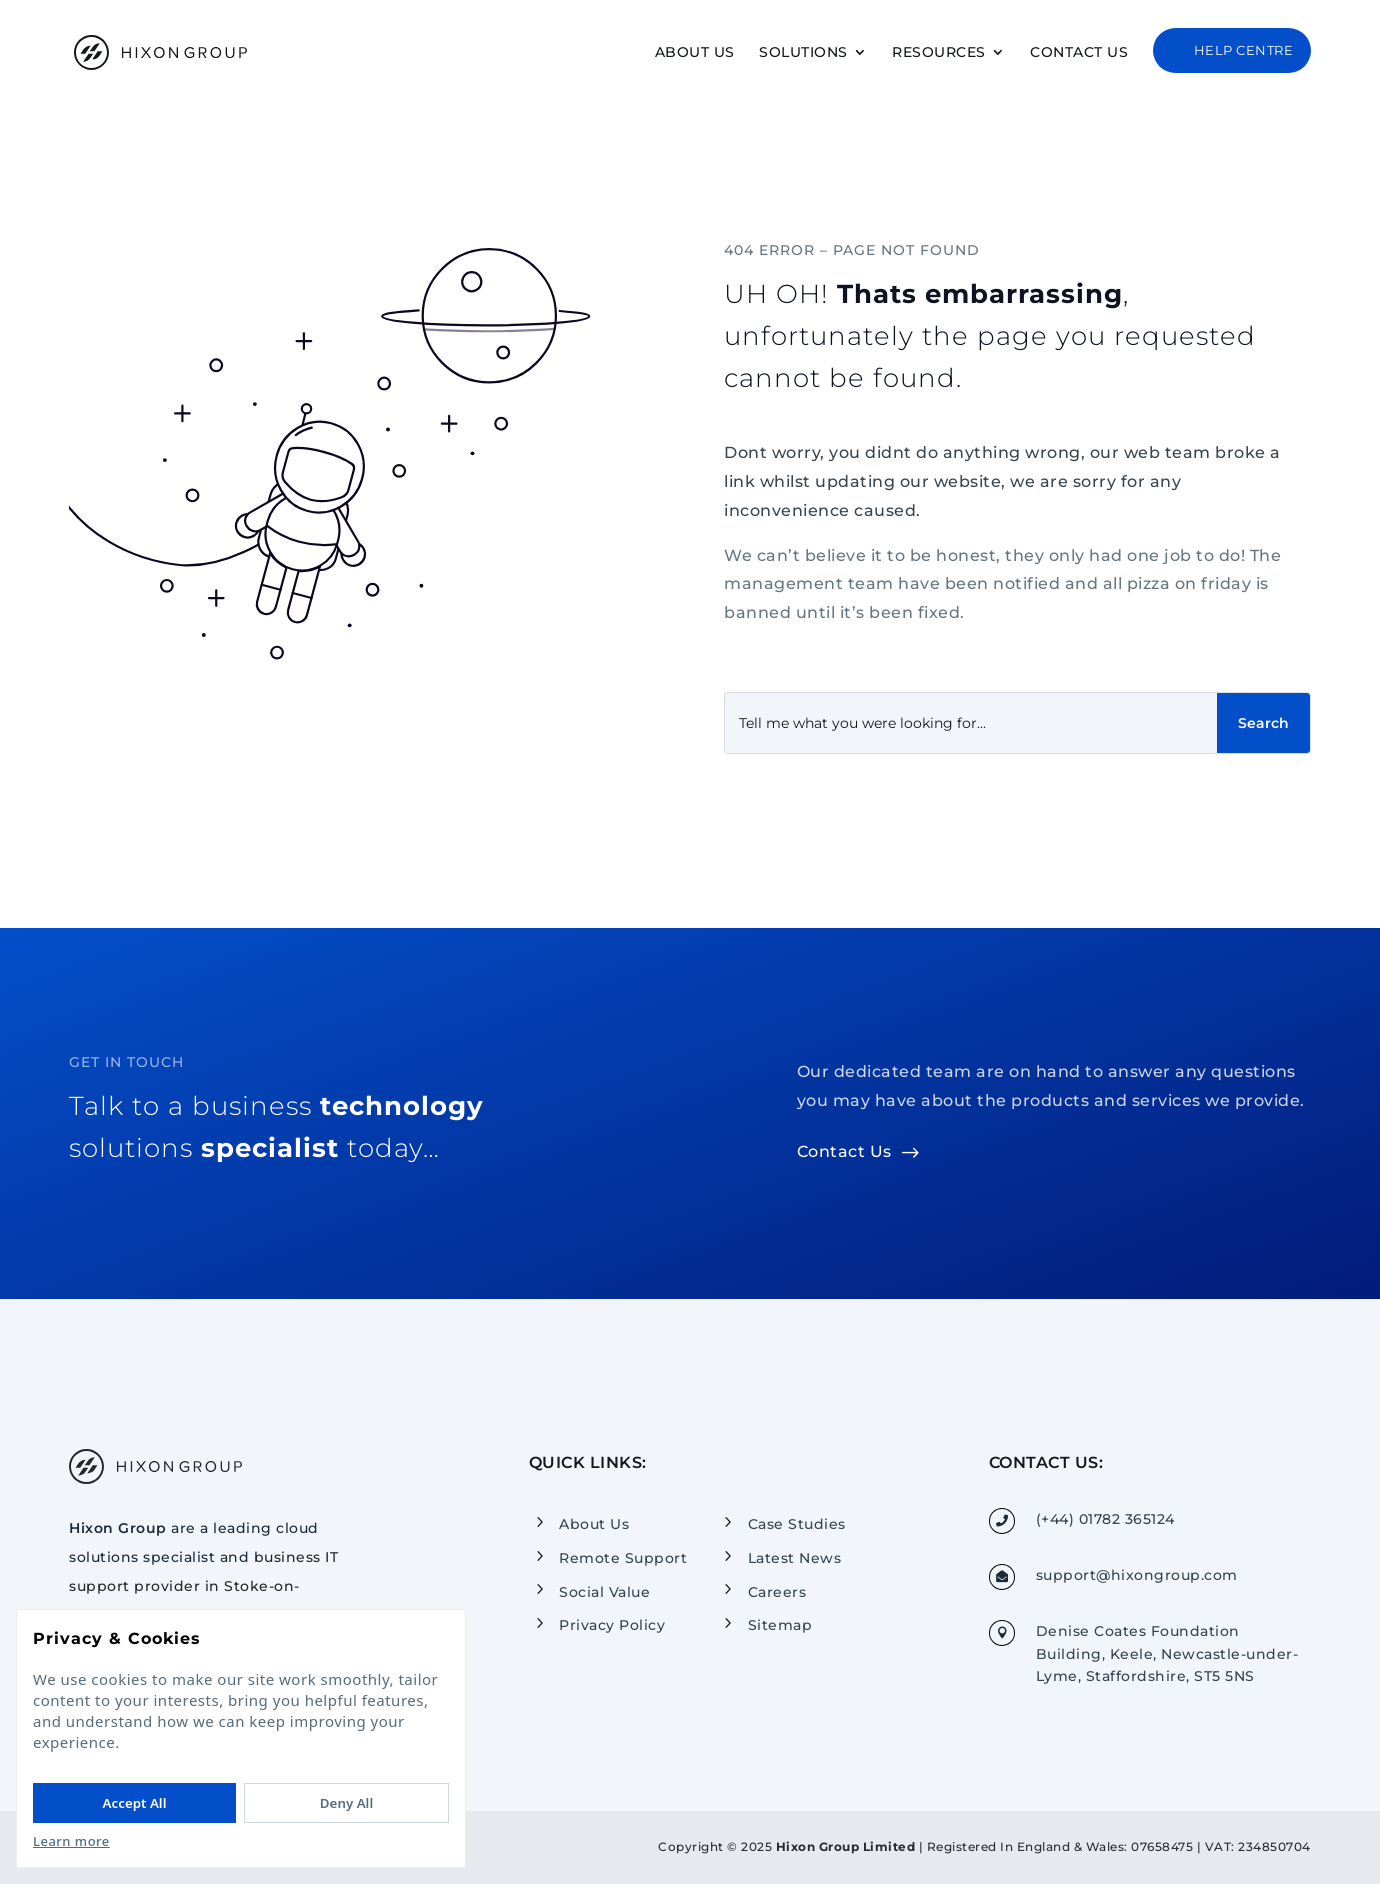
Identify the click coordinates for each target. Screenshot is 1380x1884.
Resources (939, 53)
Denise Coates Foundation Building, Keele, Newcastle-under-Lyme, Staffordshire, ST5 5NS (1167, 1653)
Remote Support (623, 1558)
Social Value (604, 1591)
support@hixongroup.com (1137, 1575)
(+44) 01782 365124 (1105, 1519)
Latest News (795, 1558)
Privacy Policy (612, 1625)
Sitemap (780, 1625)
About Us (695, 53)
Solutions (803, 53)
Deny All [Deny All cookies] (346, 1803)
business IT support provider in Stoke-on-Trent (203, 1586)
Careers (777, 1591)
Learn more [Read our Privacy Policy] (71, 1841)
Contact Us (1079, 53)
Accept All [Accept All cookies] (135, 1803)
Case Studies (797, 1524)
